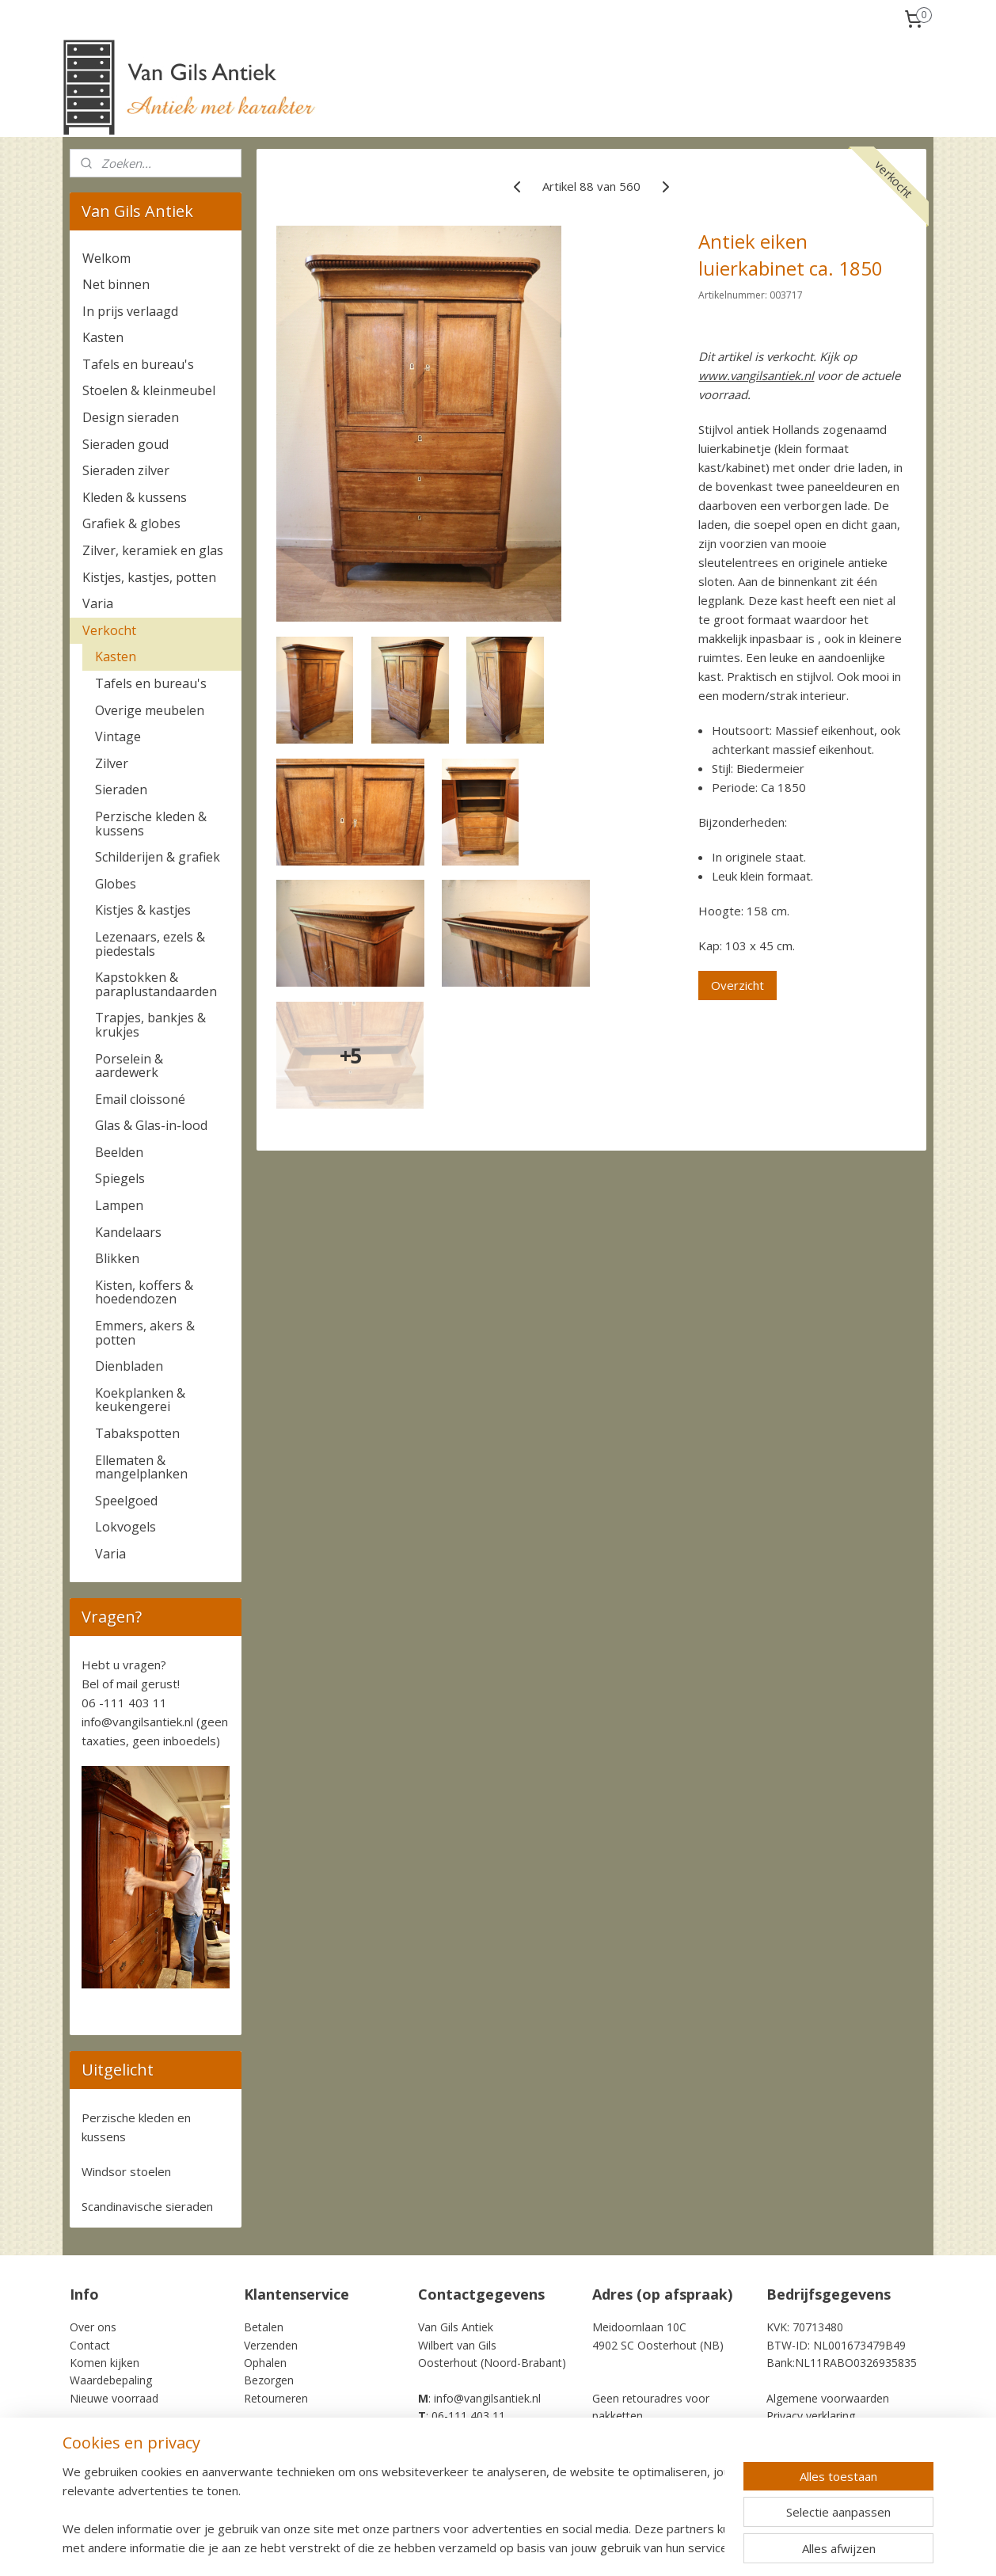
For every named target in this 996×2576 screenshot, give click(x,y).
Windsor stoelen (126, 2171)
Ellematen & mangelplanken (141, 1467)
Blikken (117, 1258)
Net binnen (116, 284)
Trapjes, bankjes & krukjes (150, 1025)
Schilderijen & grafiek (157, 857)
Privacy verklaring (810, 2415)
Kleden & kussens (134, 497)
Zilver (111, 763)
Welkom (106, 258)
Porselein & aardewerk (129, 1066)
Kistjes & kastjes (143, 910)
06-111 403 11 (468, 2415)
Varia (97, 603)
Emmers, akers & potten (145, 1333)
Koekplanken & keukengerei (140, 1400)
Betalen (263, 2326)
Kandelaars (128, 1232)
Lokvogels (125, 1526)
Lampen (119, 1205)
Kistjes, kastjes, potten (149, 577)
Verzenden (271, 2345)
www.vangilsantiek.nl (756, 375)
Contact (90, 2345)
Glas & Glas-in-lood (151, 1125)
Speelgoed (126, 1500)
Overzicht (737, 985)
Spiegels (120, 1178)
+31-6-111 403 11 (466, 2433)
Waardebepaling (111, 2380)
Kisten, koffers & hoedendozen (144, 1292)
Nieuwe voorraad (114, 2398)
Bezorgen (269, 2380)
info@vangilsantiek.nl (137, 1721)
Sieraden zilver (125, 470)
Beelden (119, 1152)
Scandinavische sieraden (147, 2206)
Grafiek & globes (131, 523)
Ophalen (265, 2362)
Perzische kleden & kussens (151, 823)
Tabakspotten (137, 1433)
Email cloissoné (140, 1099)
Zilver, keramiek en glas (152, 550)
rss (586, 2547)
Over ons (93, 2326)
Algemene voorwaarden (827, 2398)
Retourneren (276, 2398)
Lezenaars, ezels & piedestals (150, 944)
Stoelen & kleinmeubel (148, 390)
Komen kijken (104, 2362)
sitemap (553, 2547)
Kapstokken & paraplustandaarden (156, 984)
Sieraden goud (125, 444)
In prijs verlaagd (130, 311)
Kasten (103, 337)
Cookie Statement (812, 2433)
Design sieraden (130, 417)
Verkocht (109, 630)
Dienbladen (129, 1366)
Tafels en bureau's (138, 364)
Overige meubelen (149, 710)
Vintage (118, 736)
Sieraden (121, 789)
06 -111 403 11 (124, 1702)
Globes (115, 883)
